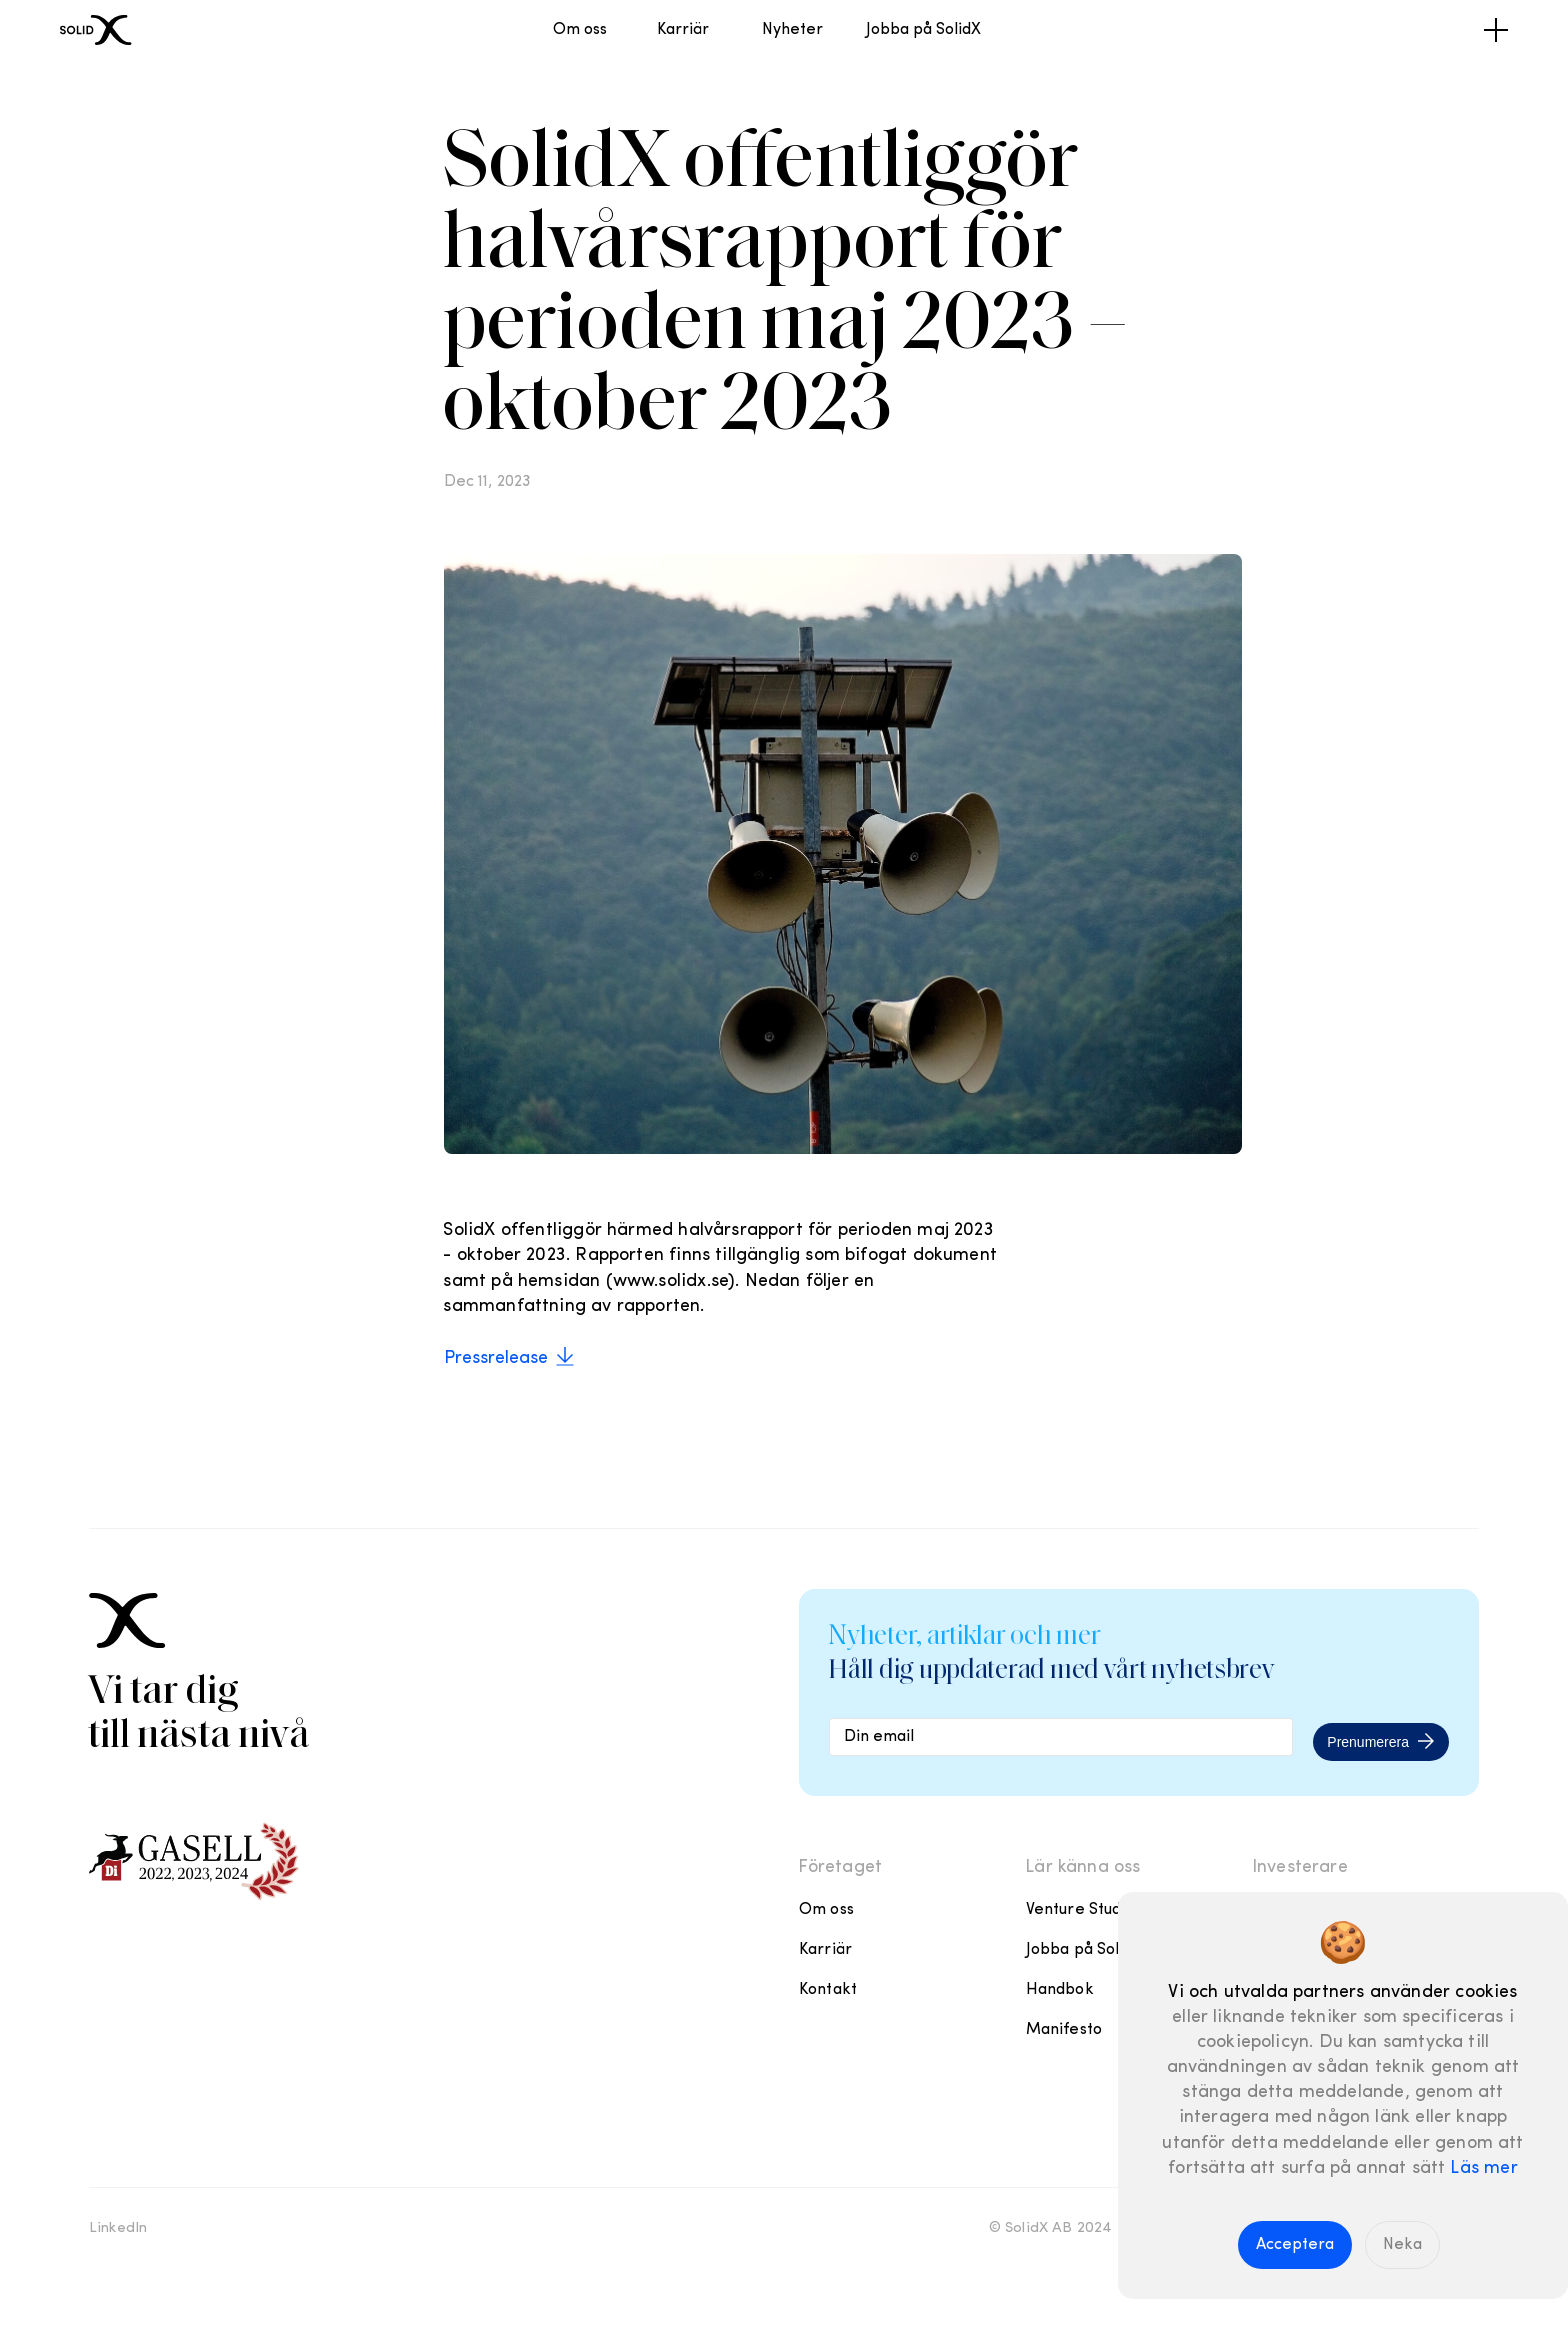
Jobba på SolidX (923, 30)
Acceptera (1295, 2245)
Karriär (683, 30)
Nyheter (792, 30)
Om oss (580, 30)
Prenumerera (1381, 1741)
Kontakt (828, 1990)
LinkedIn (118, 2228)
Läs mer (1483, 2168)
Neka (1402, 2245)
